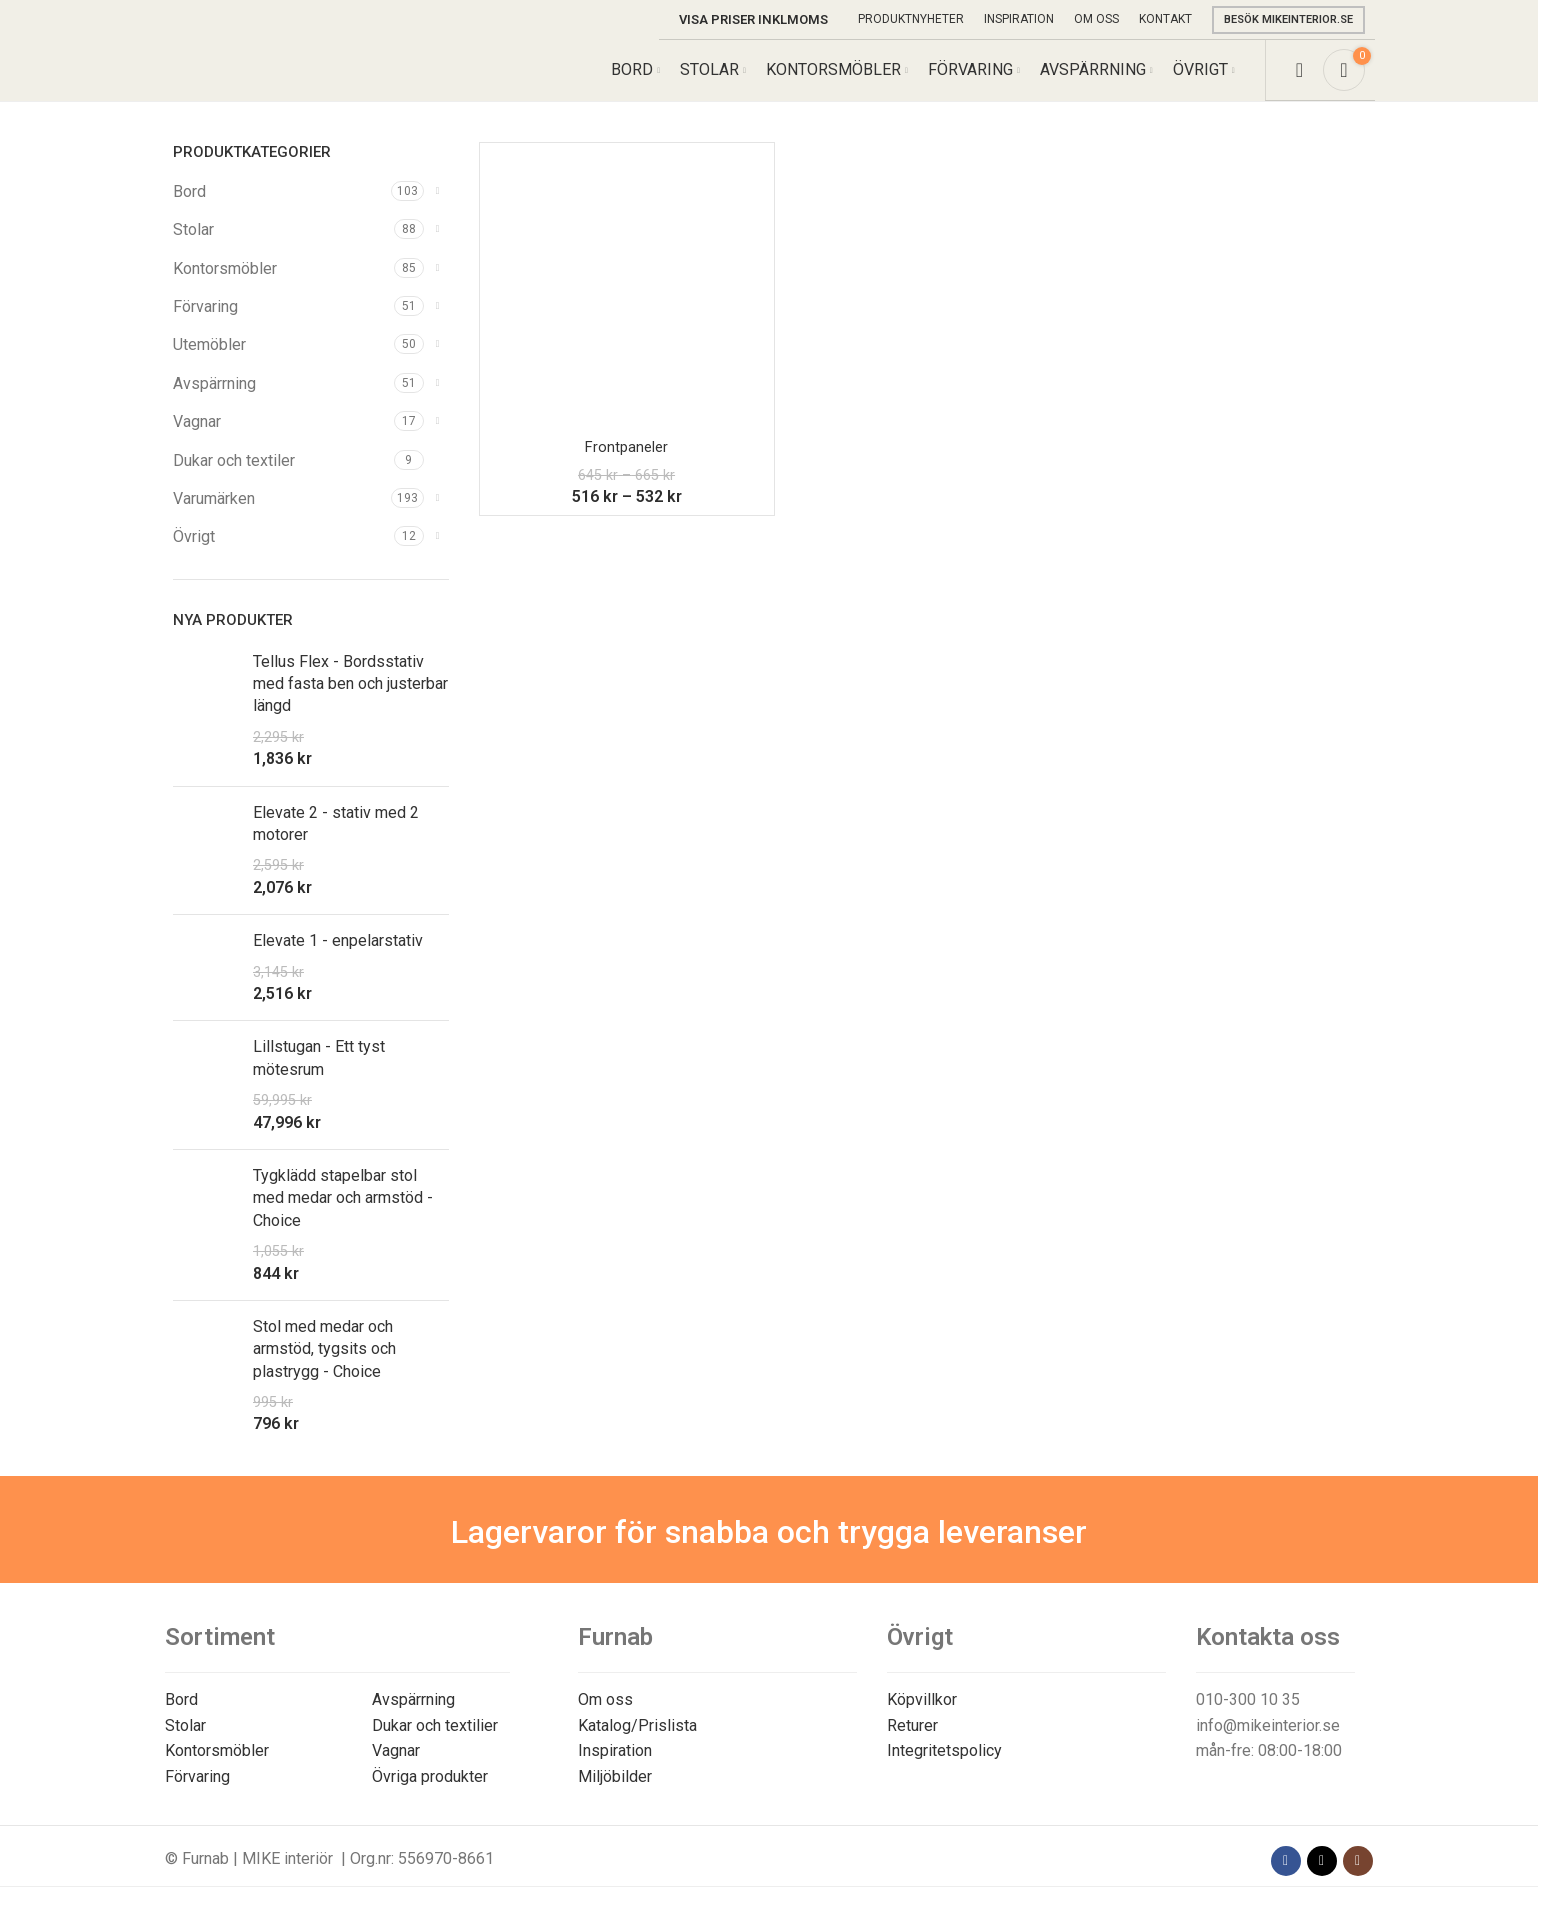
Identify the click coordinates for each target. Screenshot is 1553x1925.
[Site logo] (266, 78)
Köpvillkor (922, 1718)
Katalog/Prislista (637, 1744)
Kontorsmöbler (225, 287)
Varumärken (214, 517)
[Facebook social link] (1286, 1880)
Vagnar (197, 440)
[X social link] (1322, 1880)
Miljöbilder (615, 1795)
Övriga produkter (430, 1795)
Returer (912, 1744)
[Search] (1299, 80)
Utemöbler (209, 364)
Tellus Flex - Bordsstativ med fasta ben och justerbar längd (350, 703)
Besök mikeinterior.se (1288, 19)
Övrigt (194, 556)
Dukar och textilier (435, 1744)
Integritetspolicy (944, 1770)
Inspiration (615, 1770)
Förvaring (205, 325)
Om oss (605, 1718)
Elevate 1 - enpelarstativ (338, 959)
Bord (189, 210)
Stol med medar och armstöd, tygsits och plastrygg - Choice (324, 1368)
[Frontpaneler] (627, 309)
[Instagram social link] (1358, 1880)
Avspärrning (214, 402)
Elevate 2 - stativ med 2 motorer (336, 842)
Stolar (193, 248)
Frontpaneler (627, 465)
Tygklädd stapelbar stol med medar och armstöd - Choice (343, 1217)
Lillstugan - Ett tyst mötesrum (319, 1077)
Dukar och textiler (234, 479)
